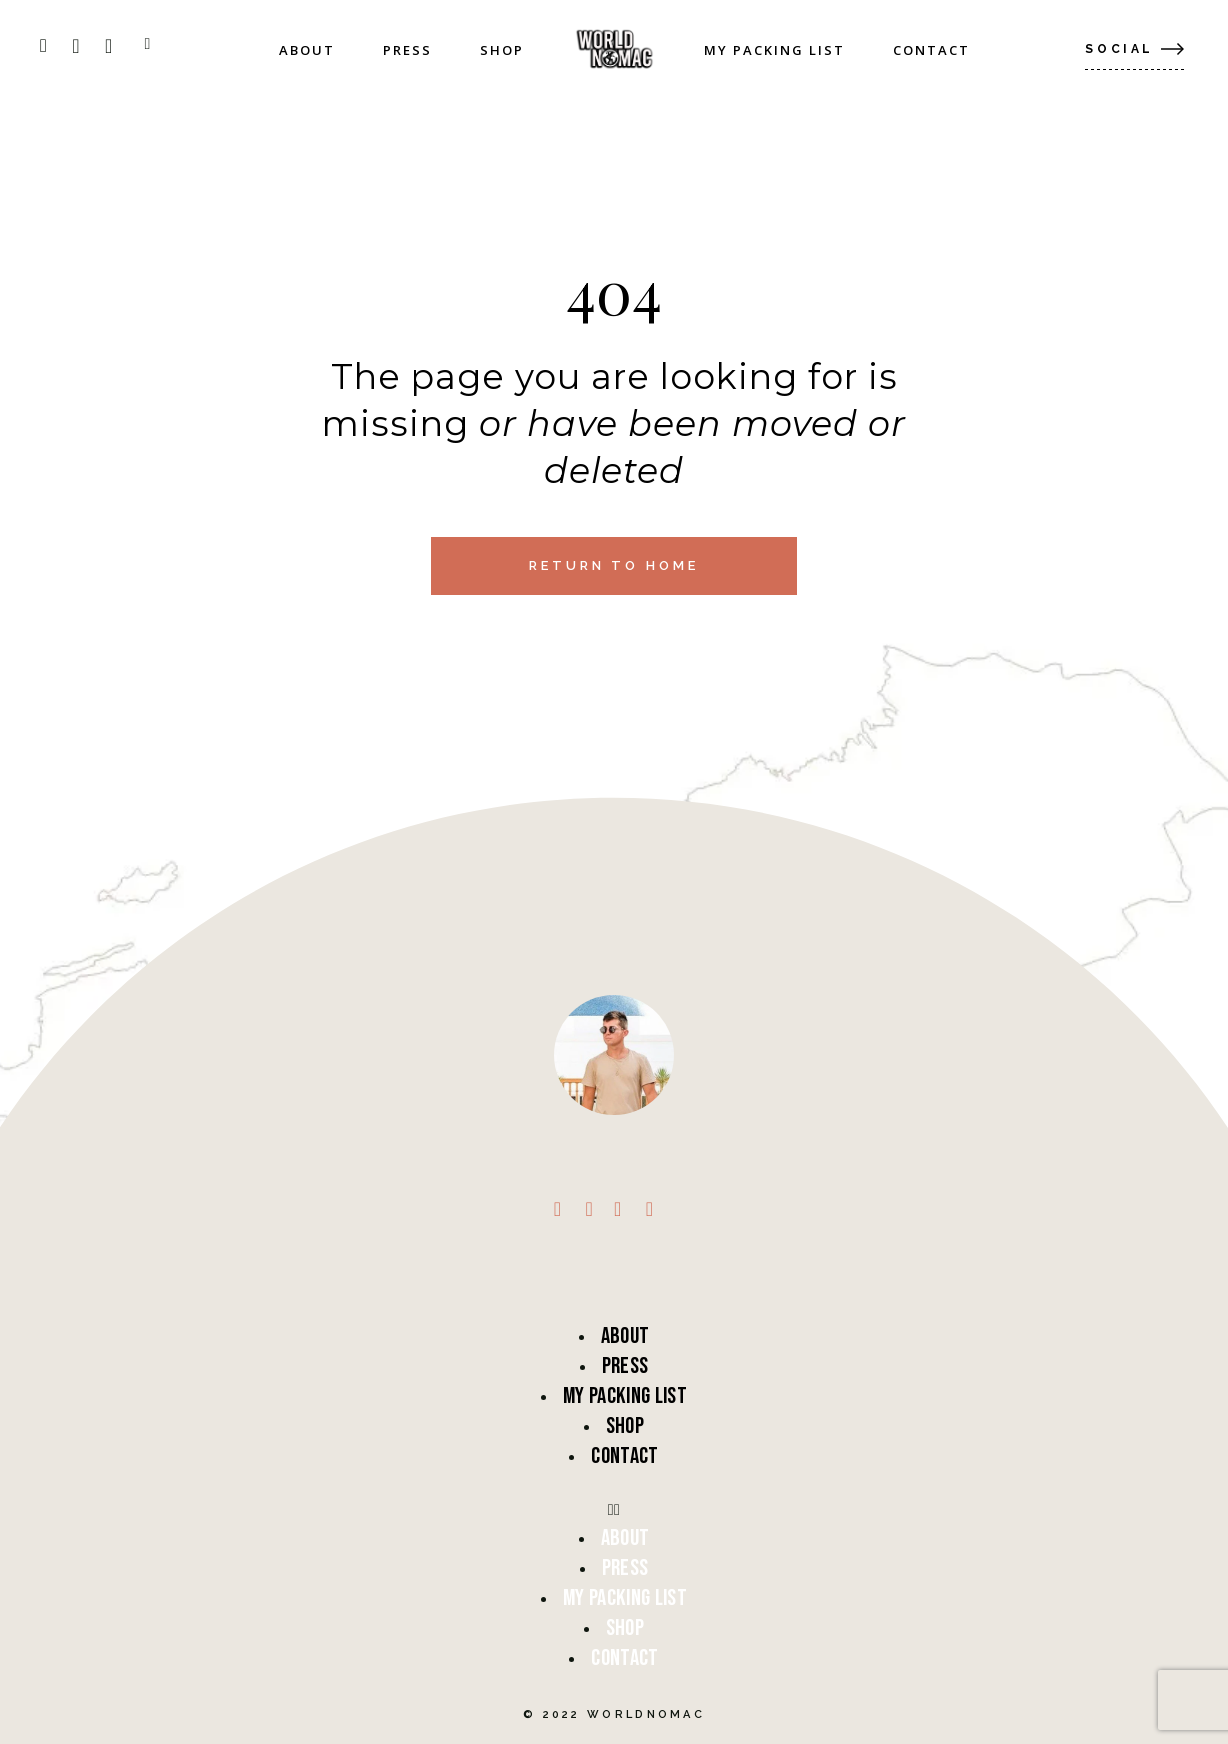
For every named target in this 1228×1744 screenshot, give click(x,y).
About (625, 1336)
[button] (614, 1510)
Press (625, 1366)
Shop (625, 1426)
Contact (624, 1456)
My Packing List (625, 1396)
